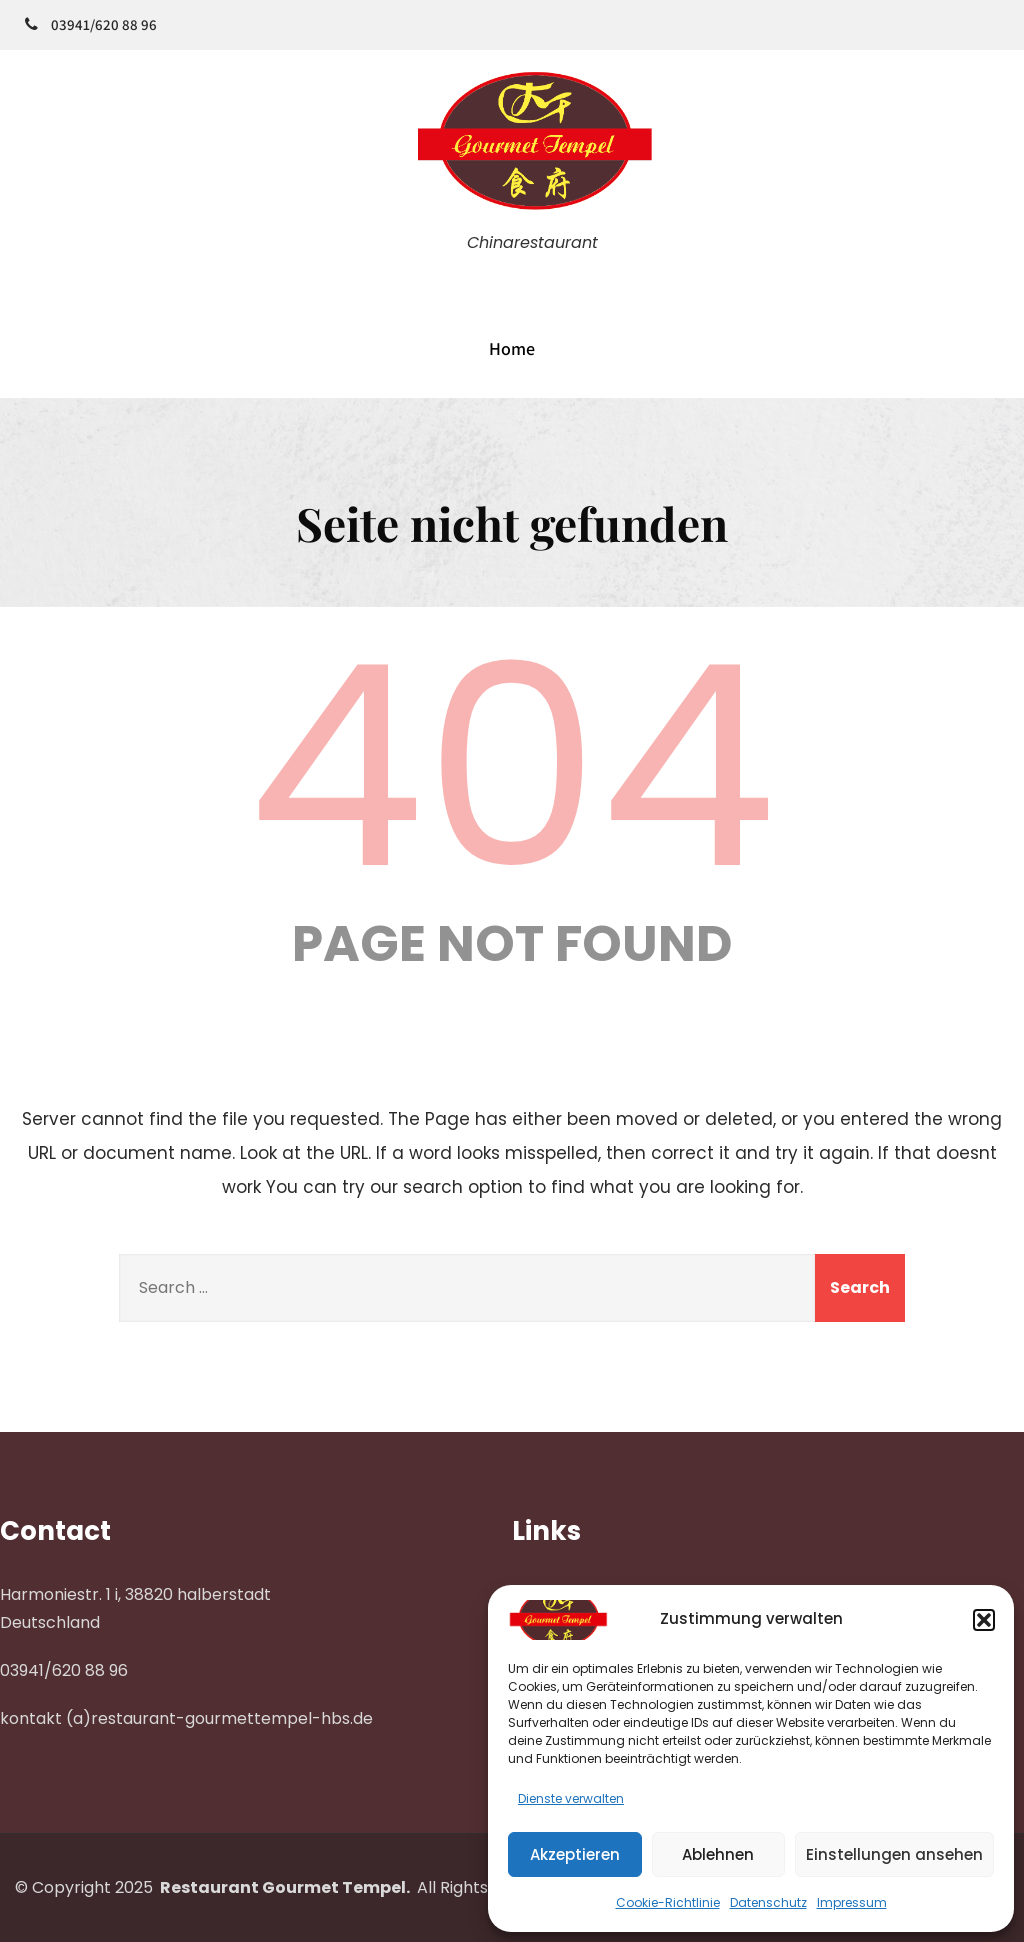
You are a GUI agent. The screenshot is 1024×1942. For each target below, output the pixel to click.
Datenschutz (768, 1902)
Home (512, 348)
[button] (984, 1620)
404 (512, 767)
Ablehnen (718, 1854)
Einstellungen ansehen (894, 1854)
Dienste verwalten (571, 1798)
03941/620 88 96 (104, 24)
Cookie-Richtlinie (668, 1902)
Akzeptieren (575, 1854)
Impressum (852, 1902)
